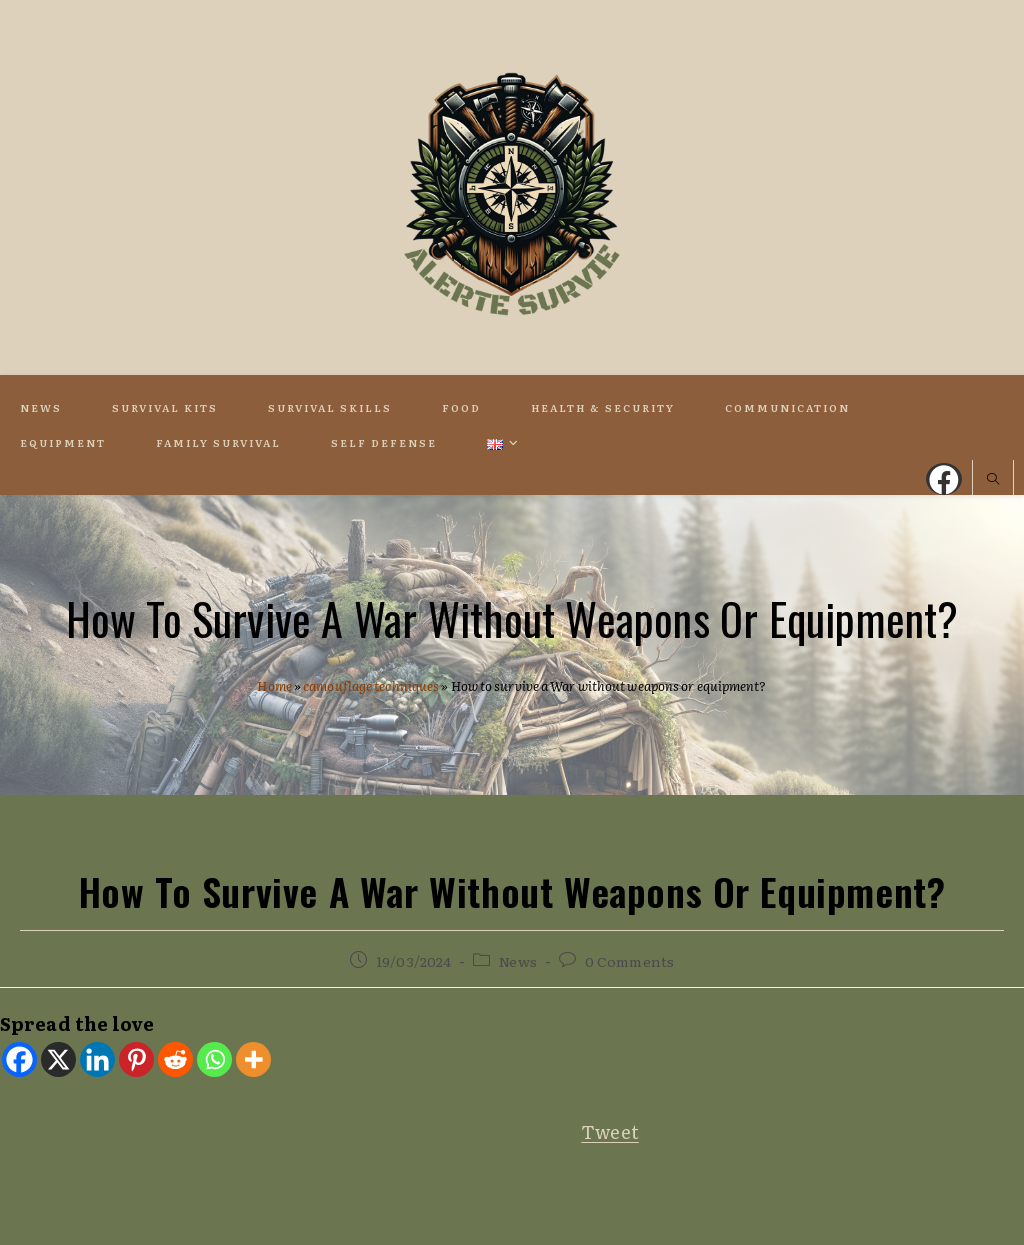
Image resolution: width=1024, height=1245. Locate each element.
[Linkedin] (97, 1059)
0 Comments (629, 961)
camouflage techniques (371, 685)
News (517, 961)
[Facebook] (19, 1059)
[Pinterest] (136, 1059)
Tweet (610, 1131)
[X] (58, 1059)
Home (274, 685)
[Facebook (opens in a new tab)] (944, 479)
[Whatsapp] (214, 1059)
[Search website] (993, 480)
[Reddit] (175, 1059)
